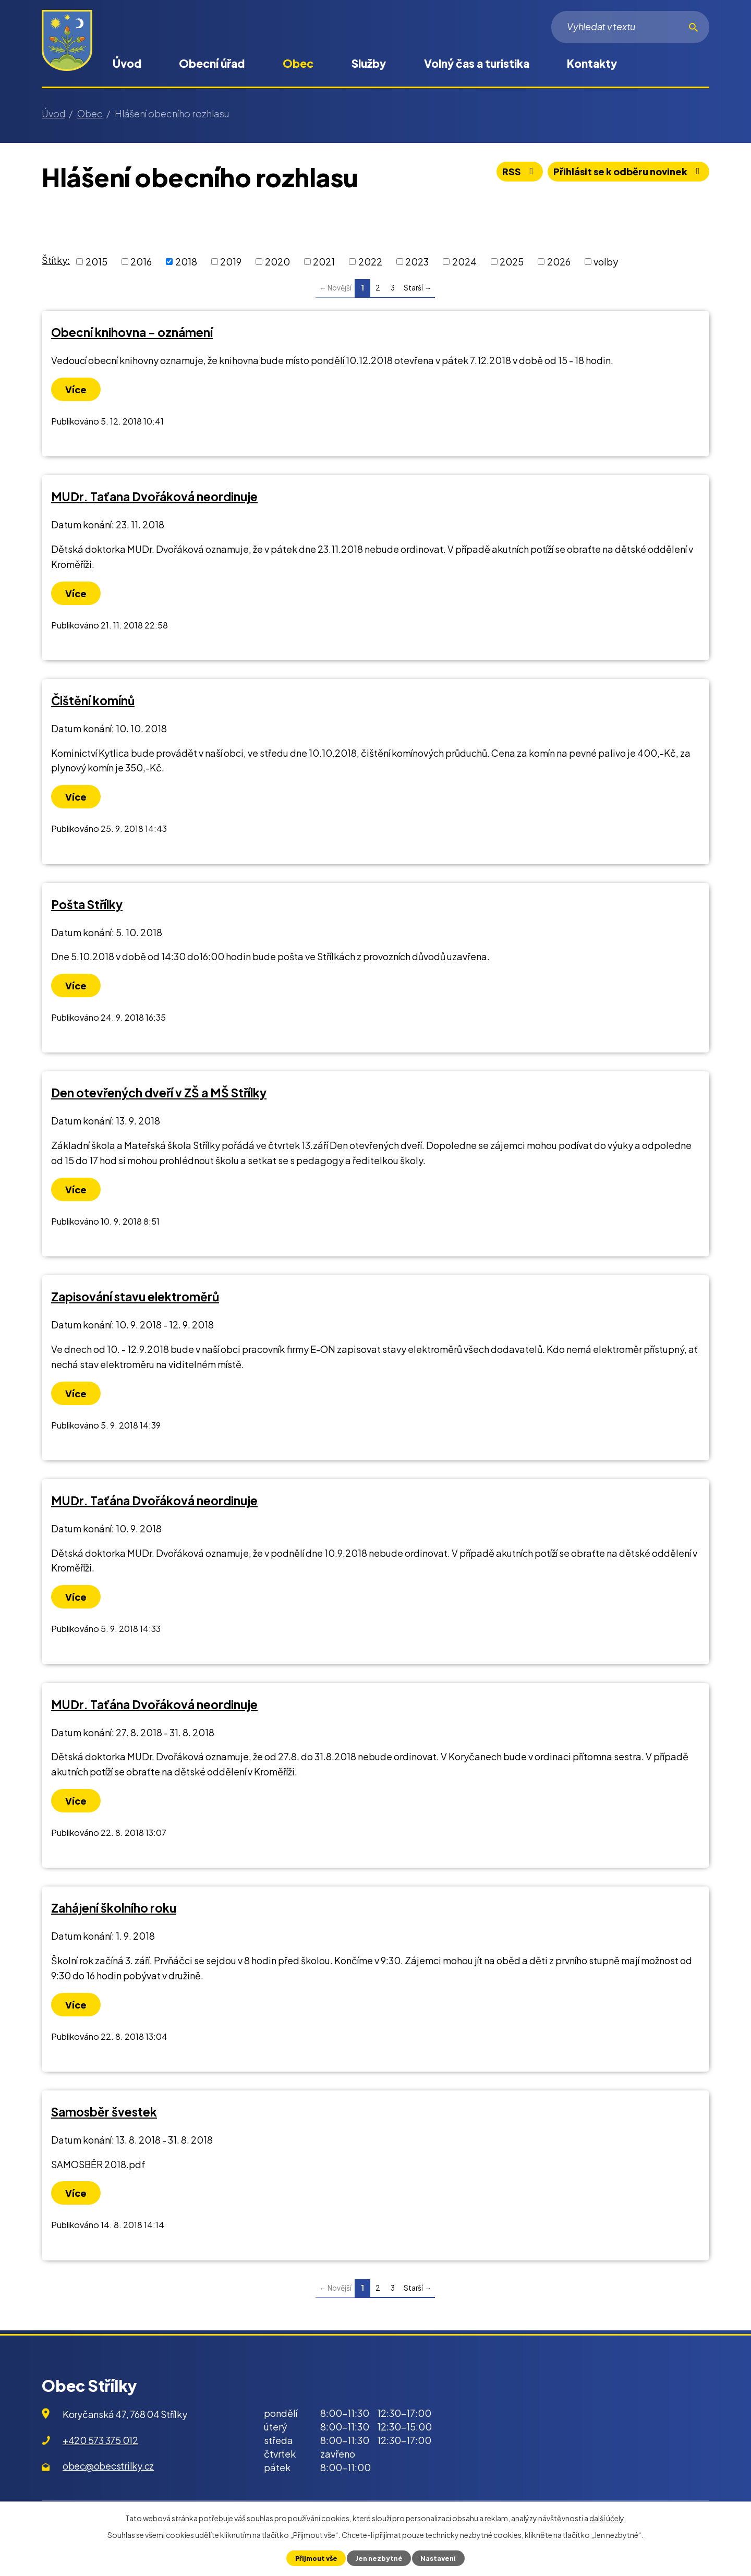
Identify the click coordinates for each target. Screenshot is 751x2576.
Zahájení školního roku (113, 1908)
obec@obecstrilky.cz (108, 2466)
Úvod (127, 63)
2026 (559, 262)
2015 (96, 262)
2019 (230, 262)
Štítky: (56, 260)
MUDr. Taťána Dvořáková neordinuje (154, 1500)
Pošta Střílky (87, 904)
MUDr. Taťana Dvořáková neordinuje (154, 496)
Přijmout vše (316, 2558)
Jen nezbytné (379, 2558)
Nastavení (438, 2558)
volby (605, 262)
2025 (512, 262)
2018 (186, 262)
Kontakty (592, 63)
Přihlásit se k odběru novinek (628, 171)
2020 (277, 262)
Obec (298, 63)
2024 (464, 262)
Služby (369, 63)
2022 (370, 262)
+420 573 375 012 (100, 2440)
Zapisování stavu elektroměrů (135, 1296)
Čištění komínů (93, 700)
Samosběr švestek (104, 2112)
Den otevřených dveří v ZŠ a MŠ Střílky (159, 1092)
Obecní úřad (212, 63)
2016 (141, 262)
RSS (520, 171)
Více (76, 389)
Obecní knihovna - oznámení (132, 332)
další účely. (607, 2518)
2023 (417, 262)
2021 (324, 262)
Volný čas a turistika (476, 63)
